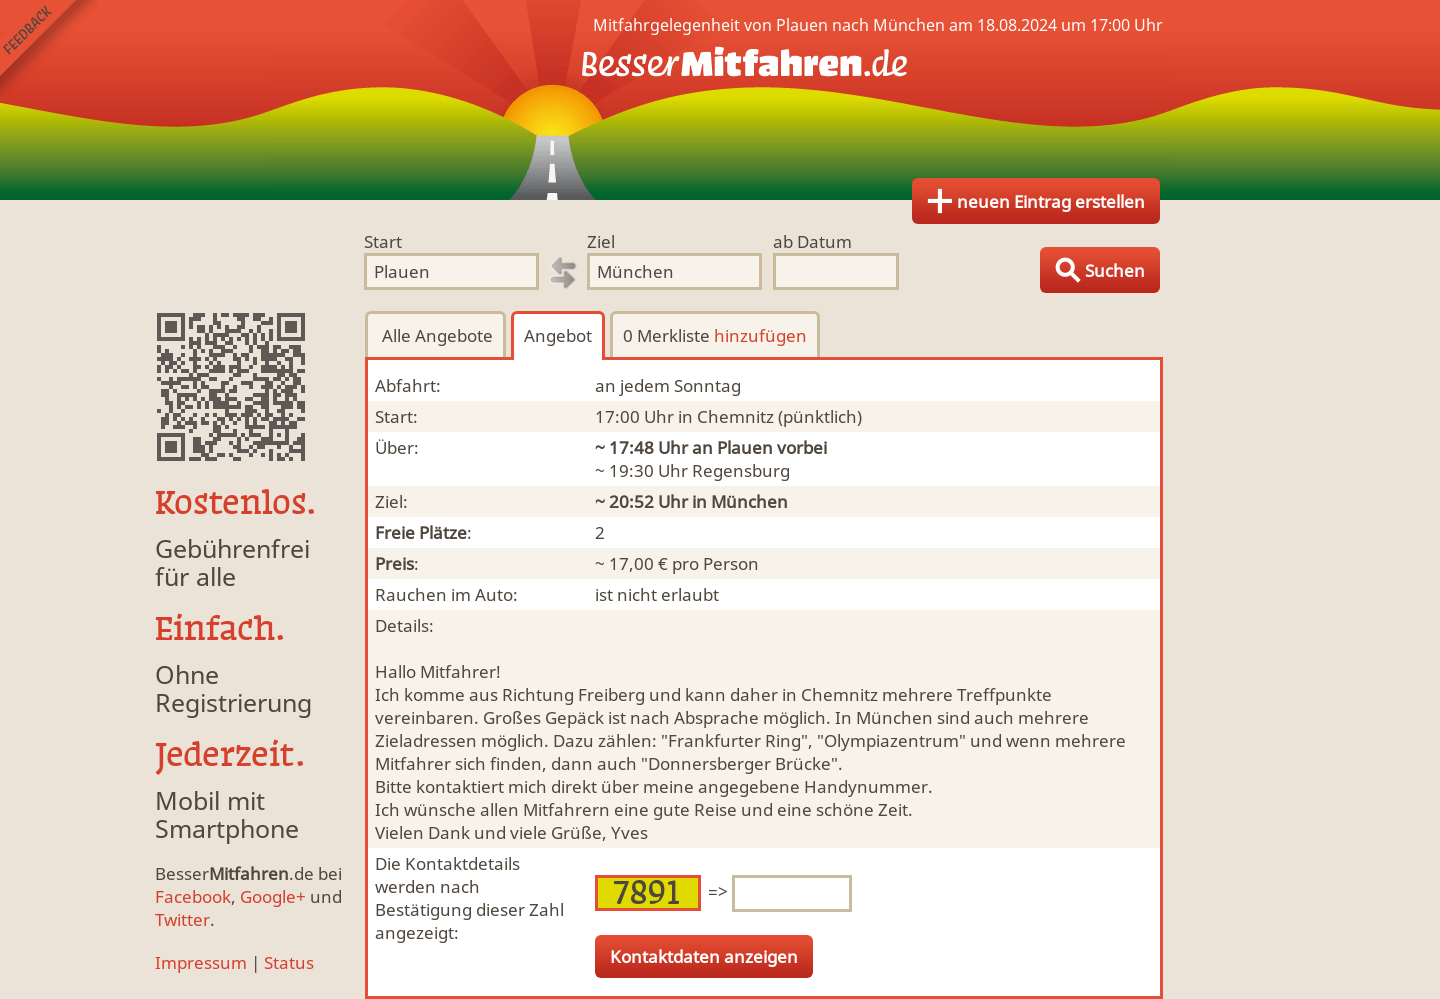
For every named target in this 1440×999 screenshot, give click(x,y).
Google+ (273, 896)
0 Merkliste (715, 335)
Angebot (558, 335)
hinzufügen (760, 335)
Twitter (182, 919)
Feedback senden (48, 48)
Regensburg (741, 470)
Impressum (201, 962)
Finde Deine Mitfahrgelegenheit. (720, 100)
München (749, 501)
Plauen (745, 447)
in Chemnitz (726, 416)
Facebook (193, 896)
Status (289, 962)
